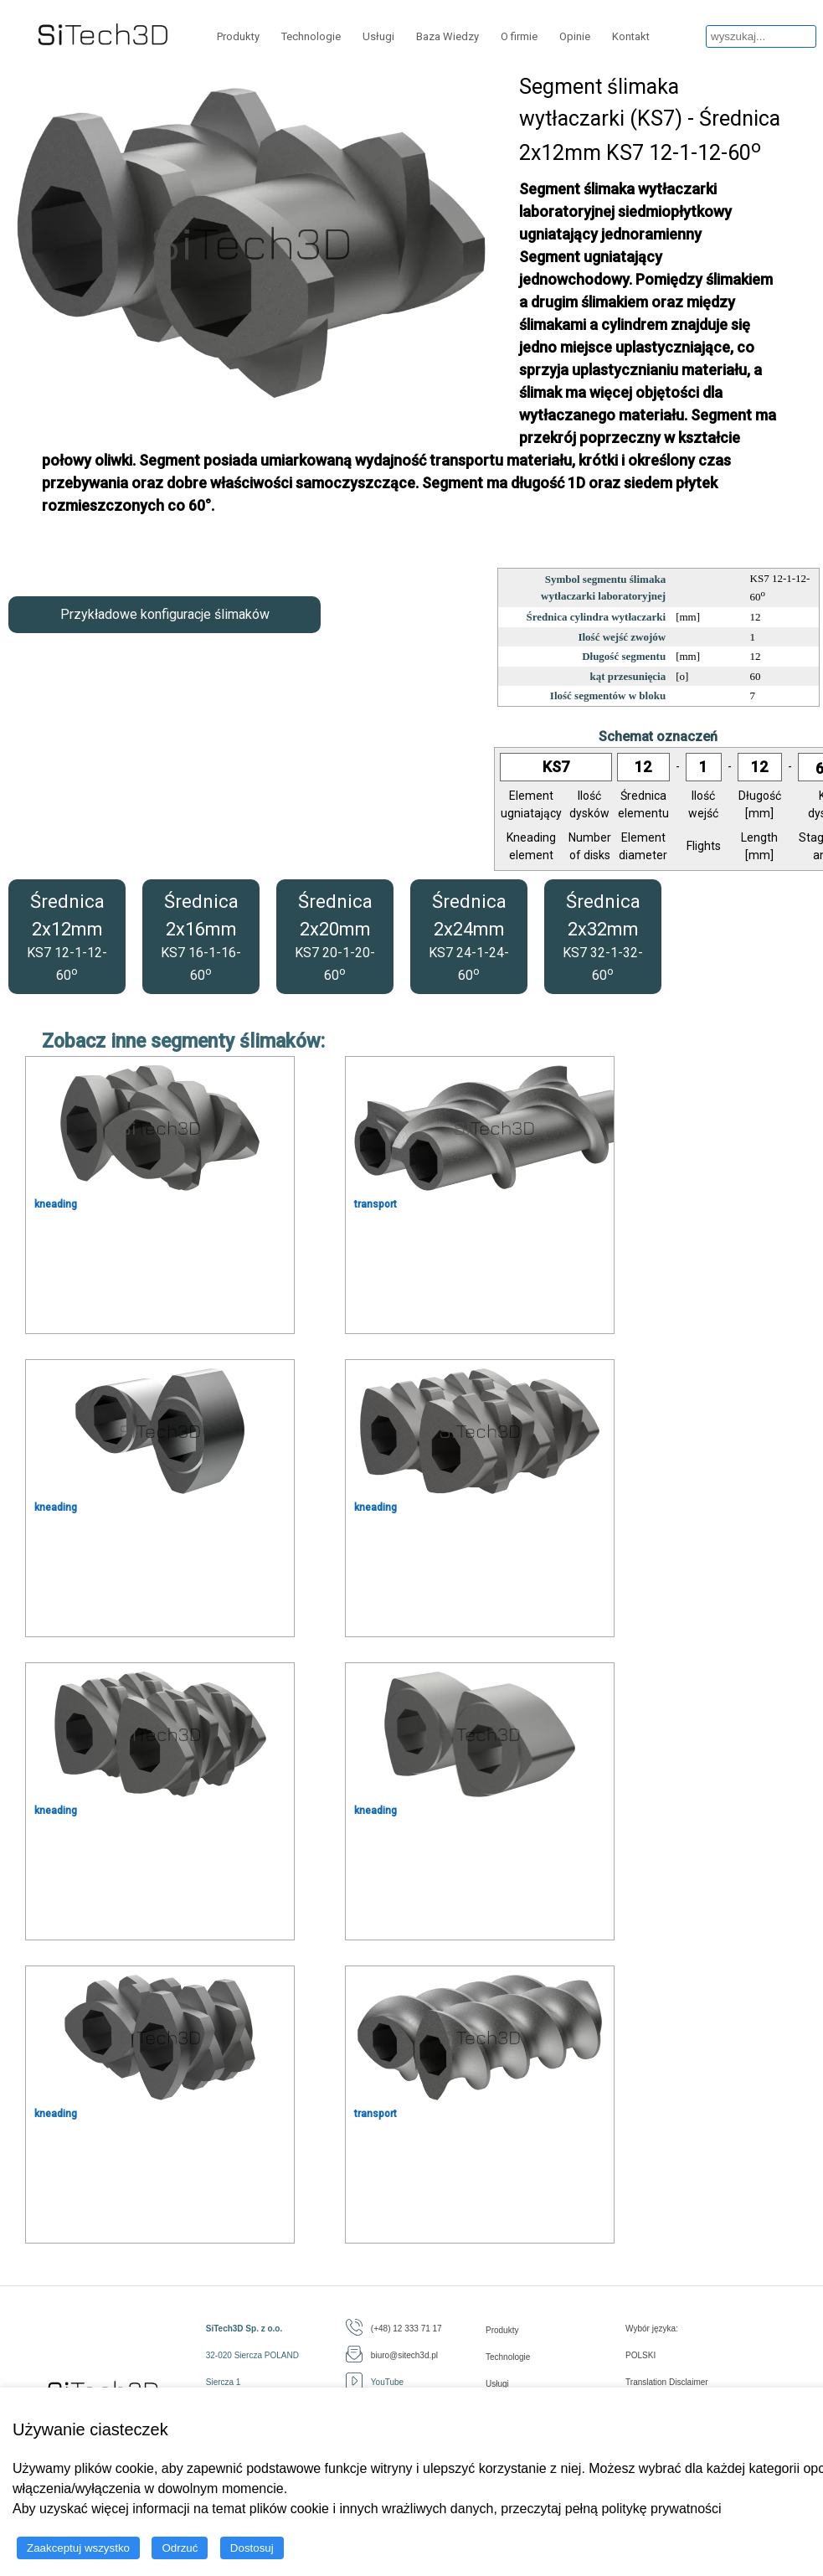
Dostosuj (252, 2548)
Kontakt (631, 36)
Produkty (238, 36)
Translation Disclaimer (666, 2382)
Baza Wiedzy (447, 36)
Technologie (311, 36)
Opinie (574, 36)
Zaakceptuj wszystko (78, 2548)
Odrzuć (180, 2548)
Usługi (378, 36)
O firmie (519, 36)
